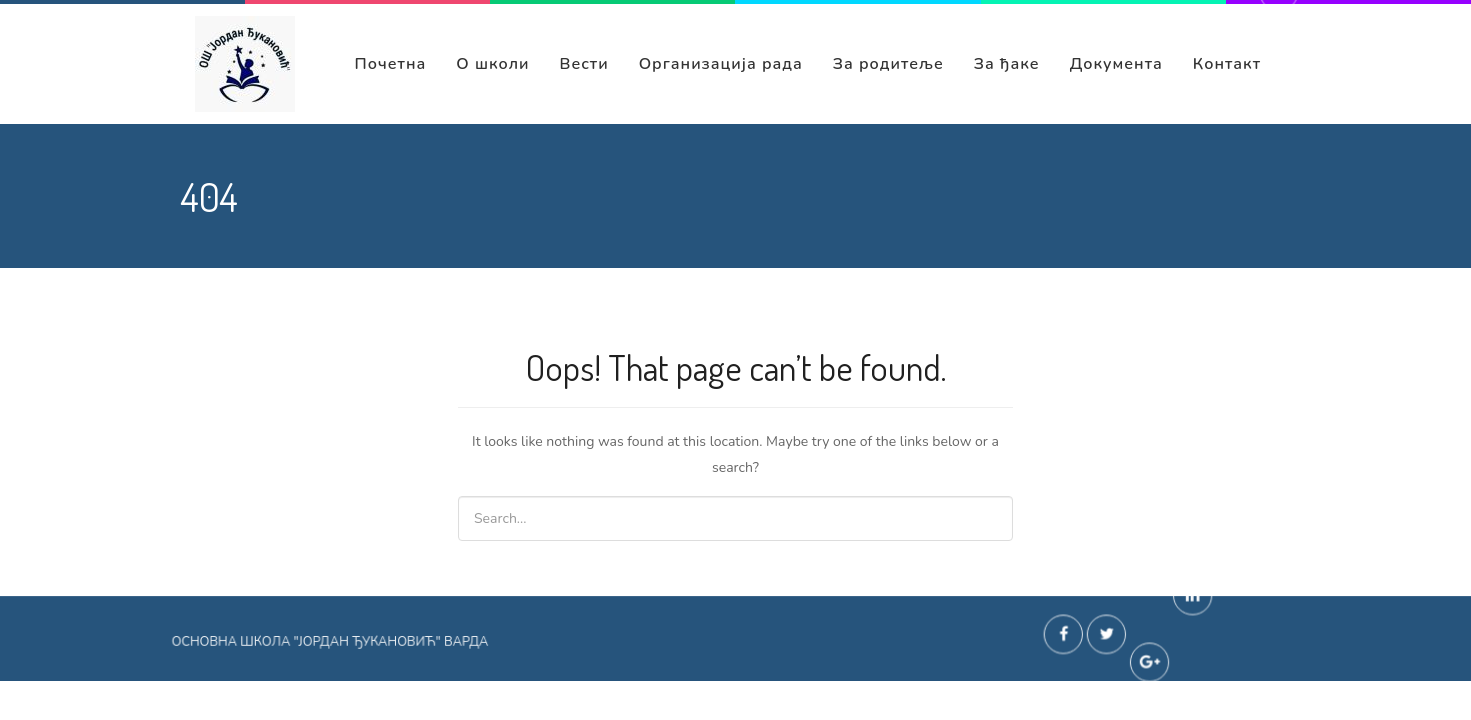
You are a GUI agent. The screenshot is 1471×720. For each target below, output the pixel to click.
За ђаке (1007, 64)
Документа (1116, 64)
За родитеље (888, 64)
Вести (584, 64)
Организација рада (721, 64)
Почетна (390, 64)
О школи (492, 64)
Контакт (1227, 64)
